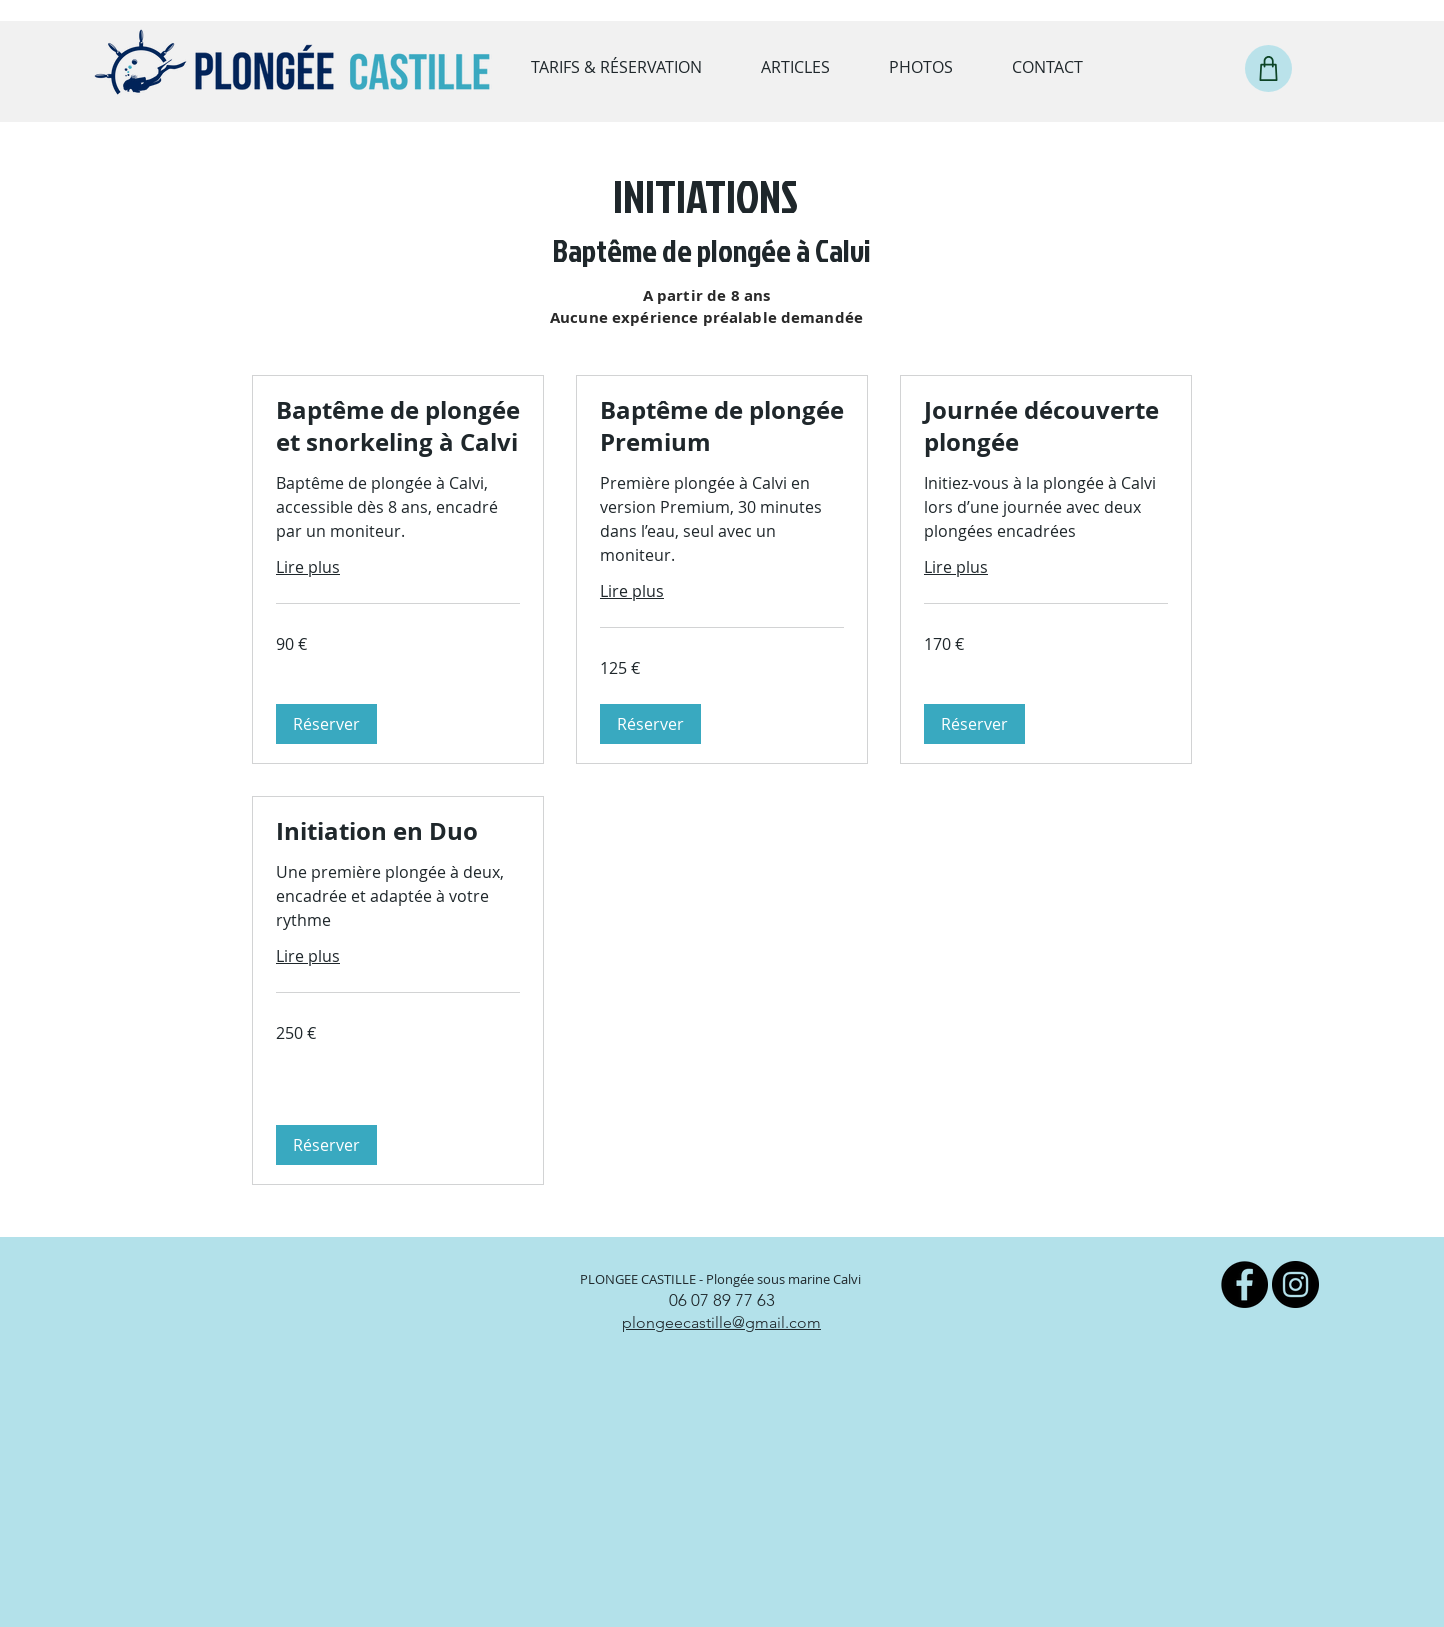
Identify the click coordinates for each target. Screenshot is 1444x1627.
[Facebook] (1244, 1284)
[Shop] (1268, 68)
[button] (326, 724)
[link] (398, 427)
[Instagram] (1295, 1284)
